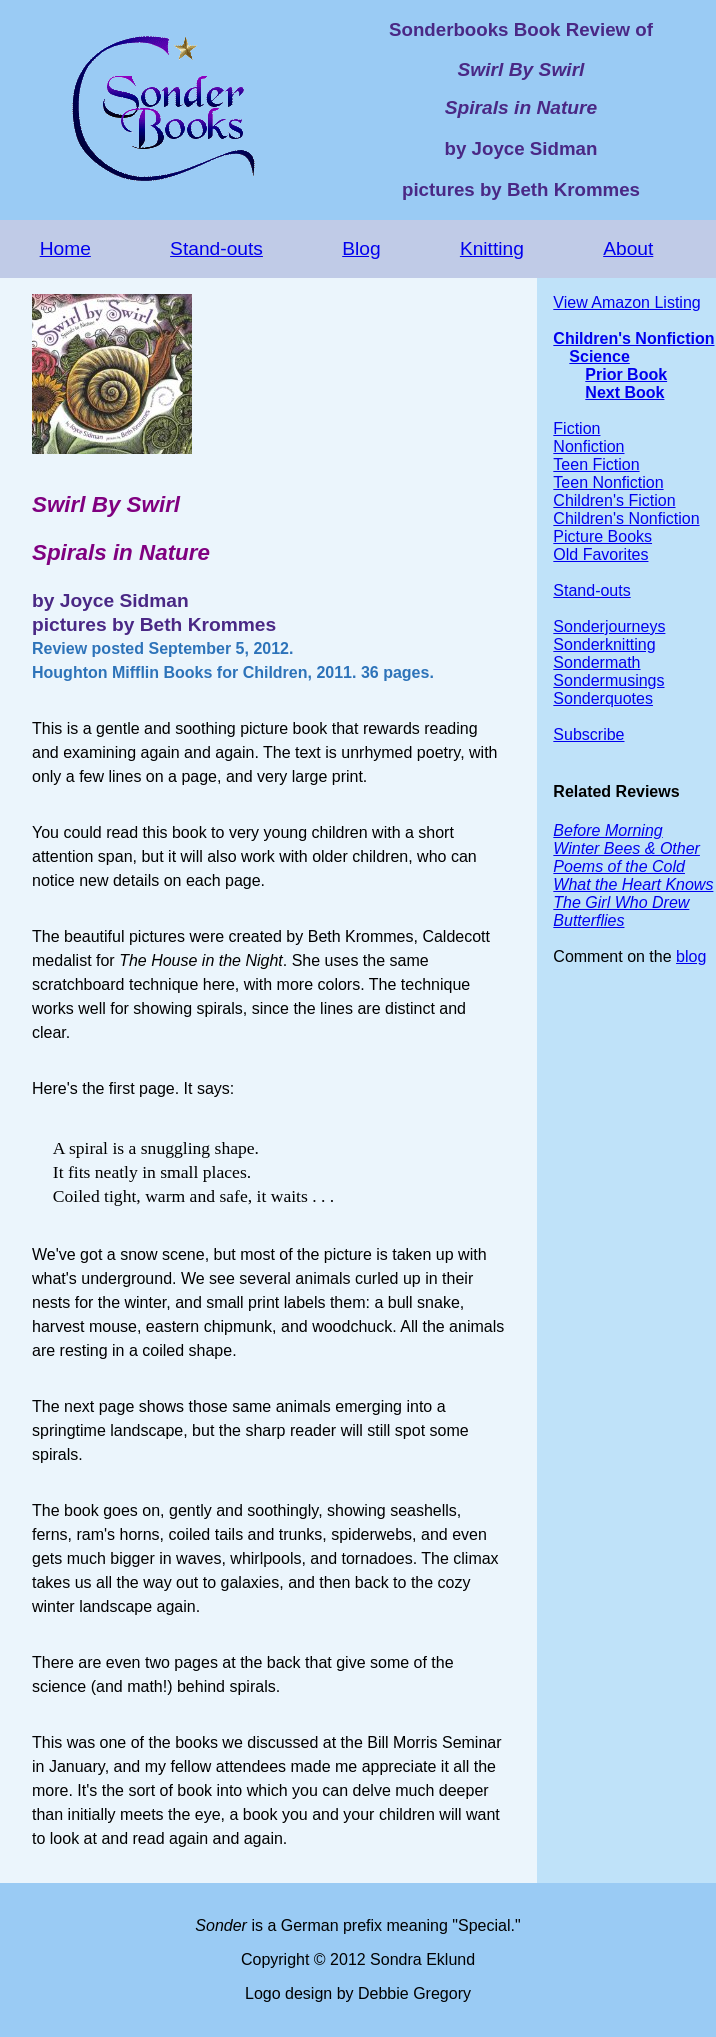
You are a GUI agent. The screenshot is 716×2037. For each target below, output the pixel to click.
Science (599, 356)
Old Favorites (600, 554)
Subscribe (588, 734)
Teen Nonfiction (608, 482)
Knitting (492, 248)
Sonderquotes (603, 698)
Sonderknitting (604, 644)
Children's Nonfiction (633, 338)
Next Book (624, 392)
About (628, 248)
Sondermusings (608, 680)
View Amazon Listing (626, 302)
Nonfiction (588, 446)
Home (65, 248)
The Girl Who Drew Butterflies (621, 911)
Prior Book (626, 374)
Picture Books (602, 536)
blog (691, 956)
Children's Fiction (614, 500)
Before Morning (607, 830)
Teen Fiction (596, 464)
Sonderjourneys (609, 626)
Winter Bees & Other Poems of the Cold (626, 857)
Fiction (576, 428)
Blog (361, 248)
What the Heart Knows (633, 884)
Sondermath (596, 662)
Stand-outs (216, 248)
